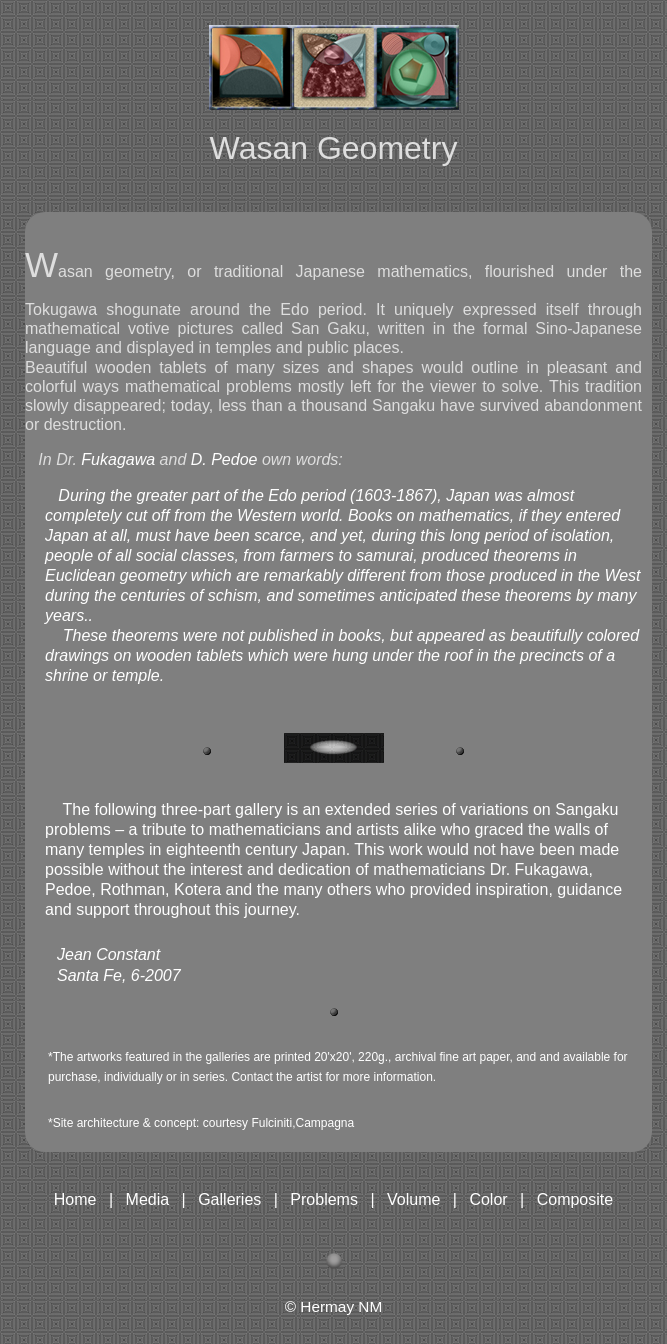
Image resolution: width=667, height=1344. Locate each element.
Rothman (132, 889)
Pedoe (68, 889)
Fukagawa (118, 459)
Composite (575, 1199)
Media (148, 1199)
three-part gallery (219, 809)
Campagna (324, 1123)
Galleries (229, 1199)
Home (75, 1199)
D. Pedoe (226, 459)
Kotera (197, 889)
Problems (324, 1199)
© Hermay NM (334, 1306)
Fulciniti (271, 1123)
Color (488, 1199)
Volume (413, 1199)
